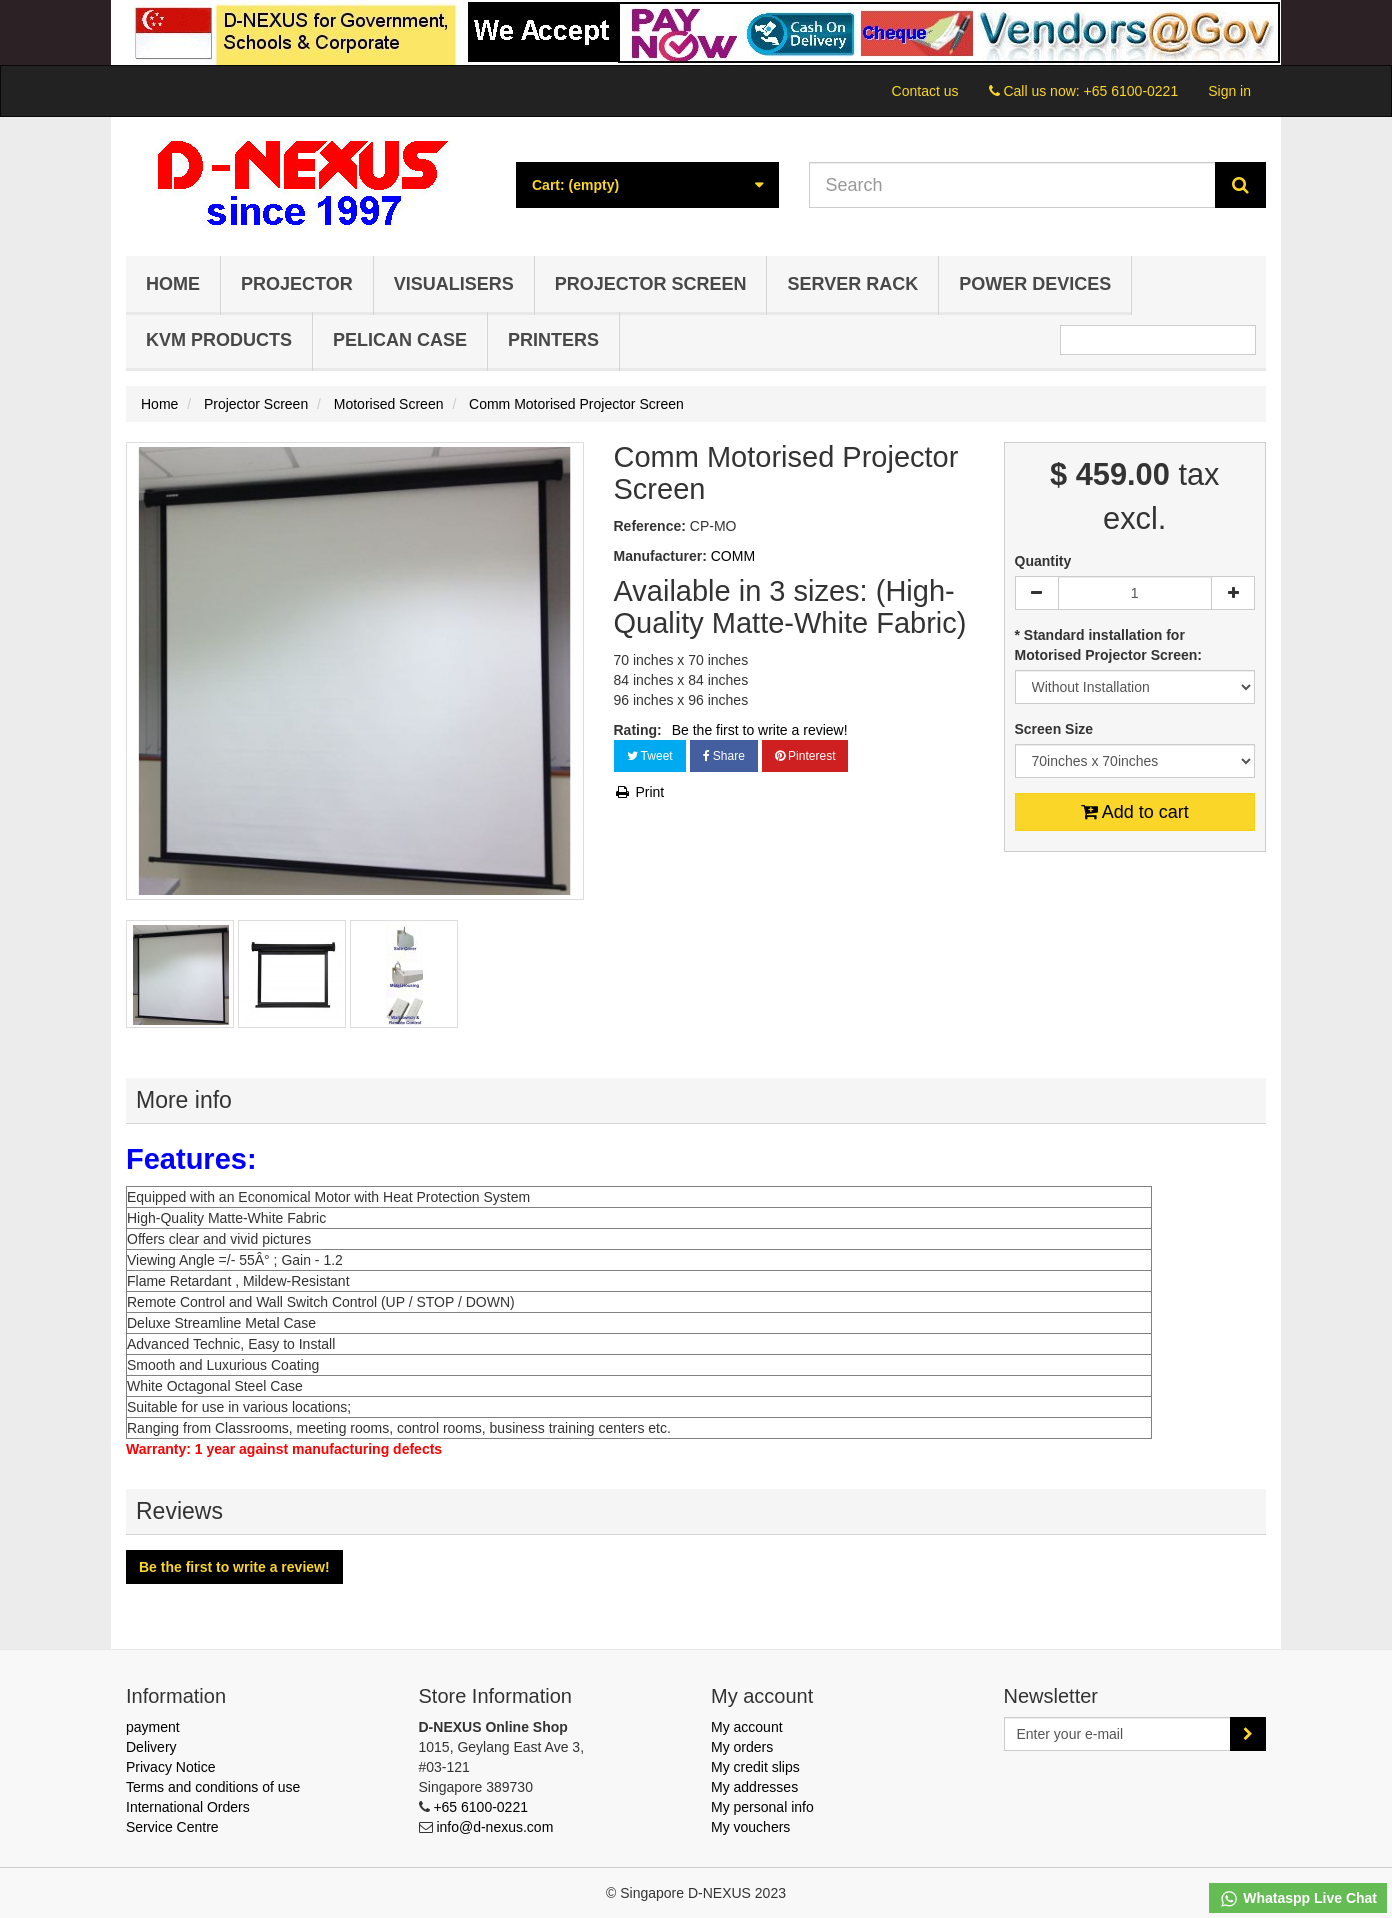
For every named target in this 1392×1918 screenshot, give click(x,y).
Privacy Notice (170, 1767)
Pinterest (805, 756)
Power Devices (1035, 284)
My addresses (754, 1787)
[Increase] (1233, 593)
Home (173, 284)
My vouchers (750, 1827)
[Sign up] (1248, 1734)
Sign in (1229, 91)
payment (153, 1727)
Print (639, 792)
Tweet (650, 756)
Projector (297, 284)
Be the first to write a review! (760, 730)
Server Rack (852, 284)
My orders (742, 1747)
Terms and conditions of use (213, 1787)
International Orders (188, 1807)
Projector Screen (651, 284)
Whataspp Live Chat (1298, 1899)
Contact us (925, 91)
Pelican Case (400, 340)
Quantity (1043, 561)
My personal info (762, 1807)
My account (747, 1727)
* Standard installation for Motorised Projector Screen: (1110, 645)
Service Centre (172, 1827)
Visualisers (454, 284)
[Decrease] (1037, 593)
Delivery (151, 1747)
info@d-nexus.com (494, 1827)
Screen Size (1056, 729)
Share (724, 756)
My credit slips (755, 1767)
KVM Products (219, 340)
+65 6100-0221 (1131, 91)
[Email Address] (1118, 1734)
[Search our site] (1013, 185)
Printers (553, 340)
